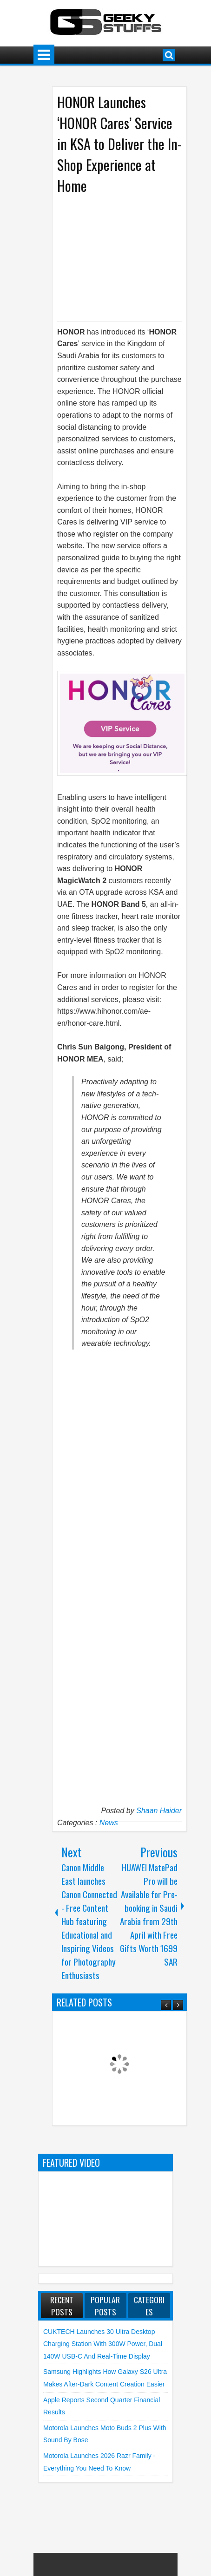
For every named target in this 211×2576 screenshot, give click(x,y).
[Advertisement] (134, 256)
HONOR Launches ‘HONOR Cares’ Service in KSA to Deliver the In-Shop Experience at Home (119, 144)
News (108, 1823)
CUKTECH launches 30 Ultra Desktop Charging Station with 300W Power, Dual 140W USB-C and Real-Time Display (102, 2344)
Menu (43, 55)
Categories (149, 2306)
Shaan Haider (159, 1811)
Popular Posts (105, 2306)
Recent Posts (61, 2306)
